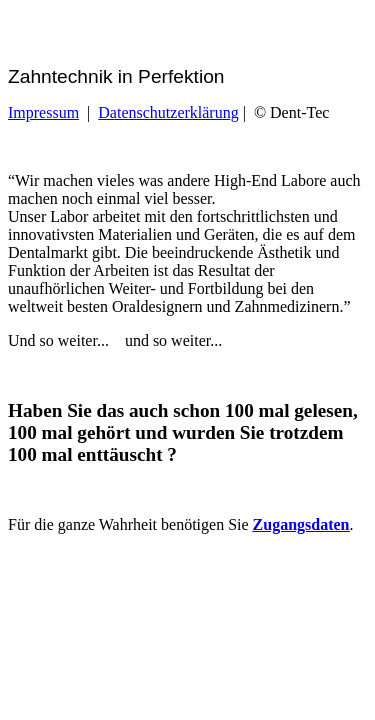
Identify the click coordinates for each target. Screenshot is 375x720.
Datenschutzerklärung (168, 112)
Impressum (43, 112)
